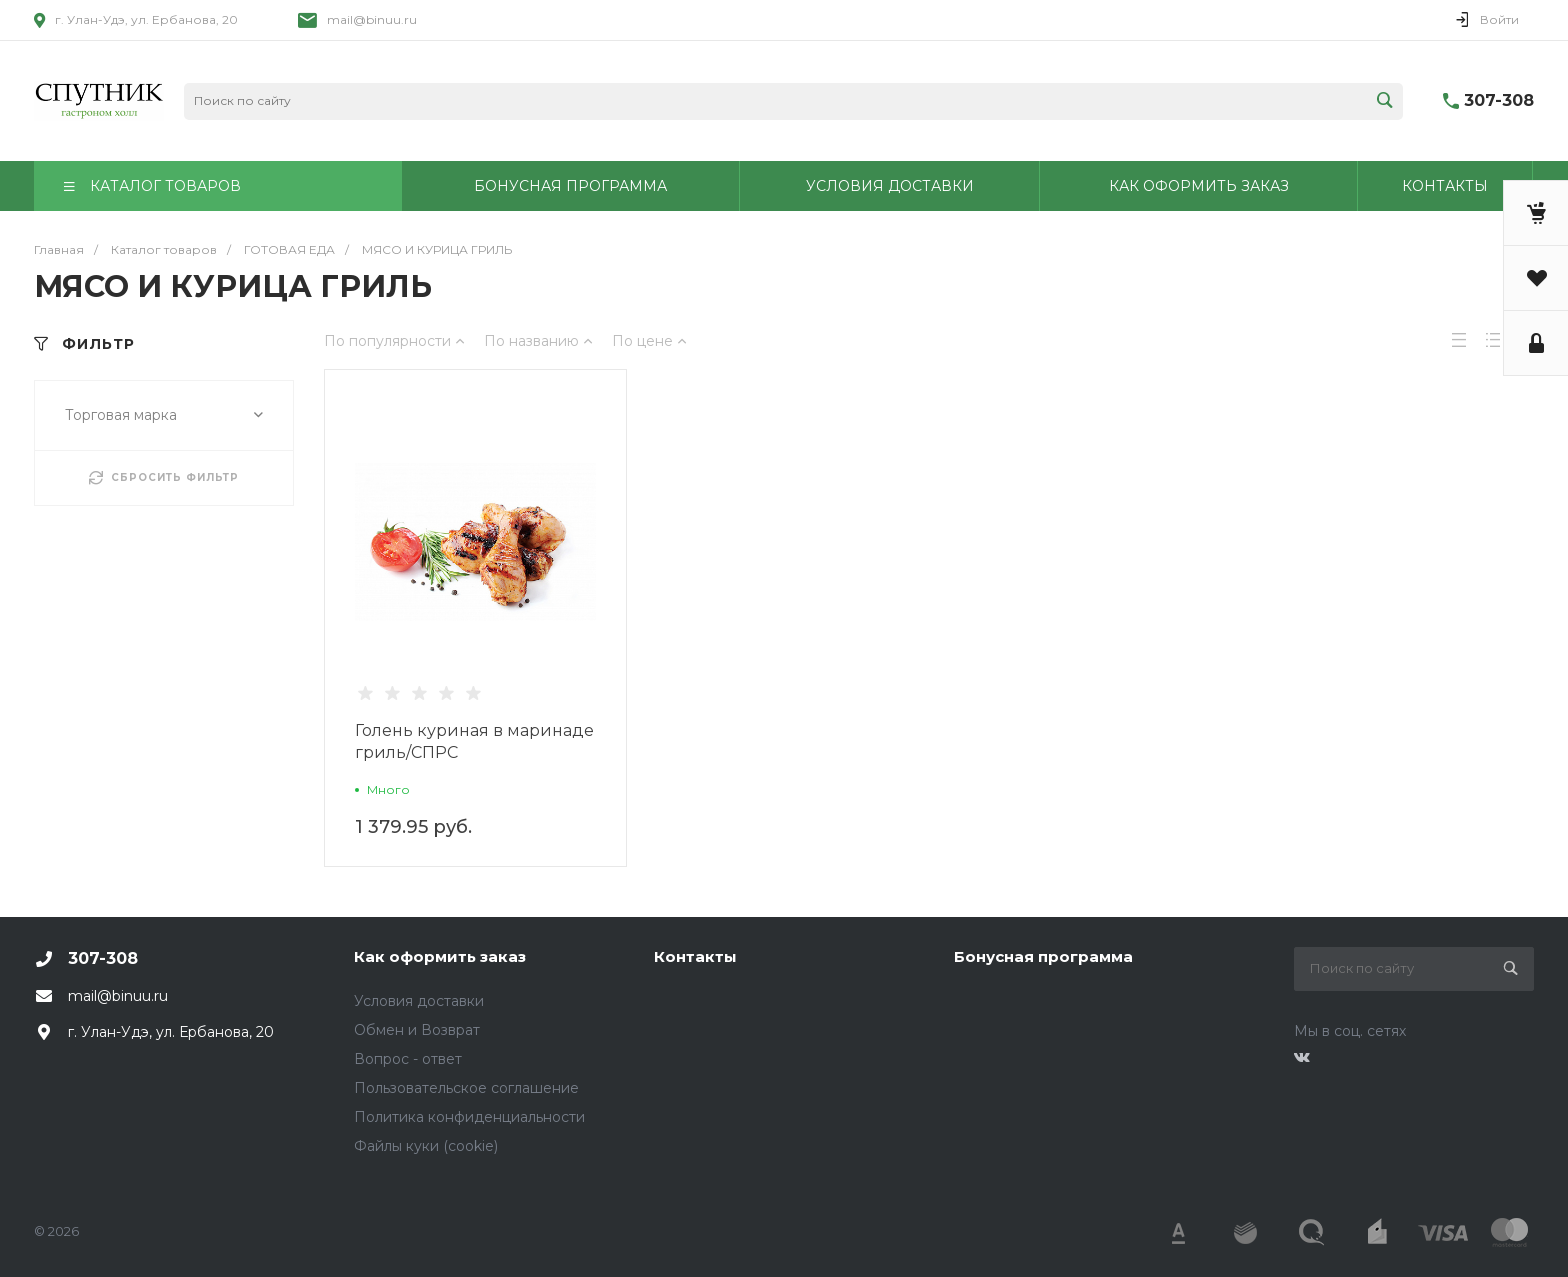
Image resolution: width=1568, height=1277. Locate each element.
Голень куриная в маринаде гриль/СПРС (474, 741)
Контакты (695, 956)
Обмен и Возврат (417, 1030)
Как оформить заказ (440, 956)
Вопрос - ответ (408, 1059)
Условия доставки (419, 1001)
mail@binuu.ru (372, 19)
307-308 (1499, 100)
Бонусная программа (1043, 956)
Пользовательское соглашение (466, 1088)
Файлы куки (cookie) (426, 1146)
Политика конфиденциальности (469, 1117)
